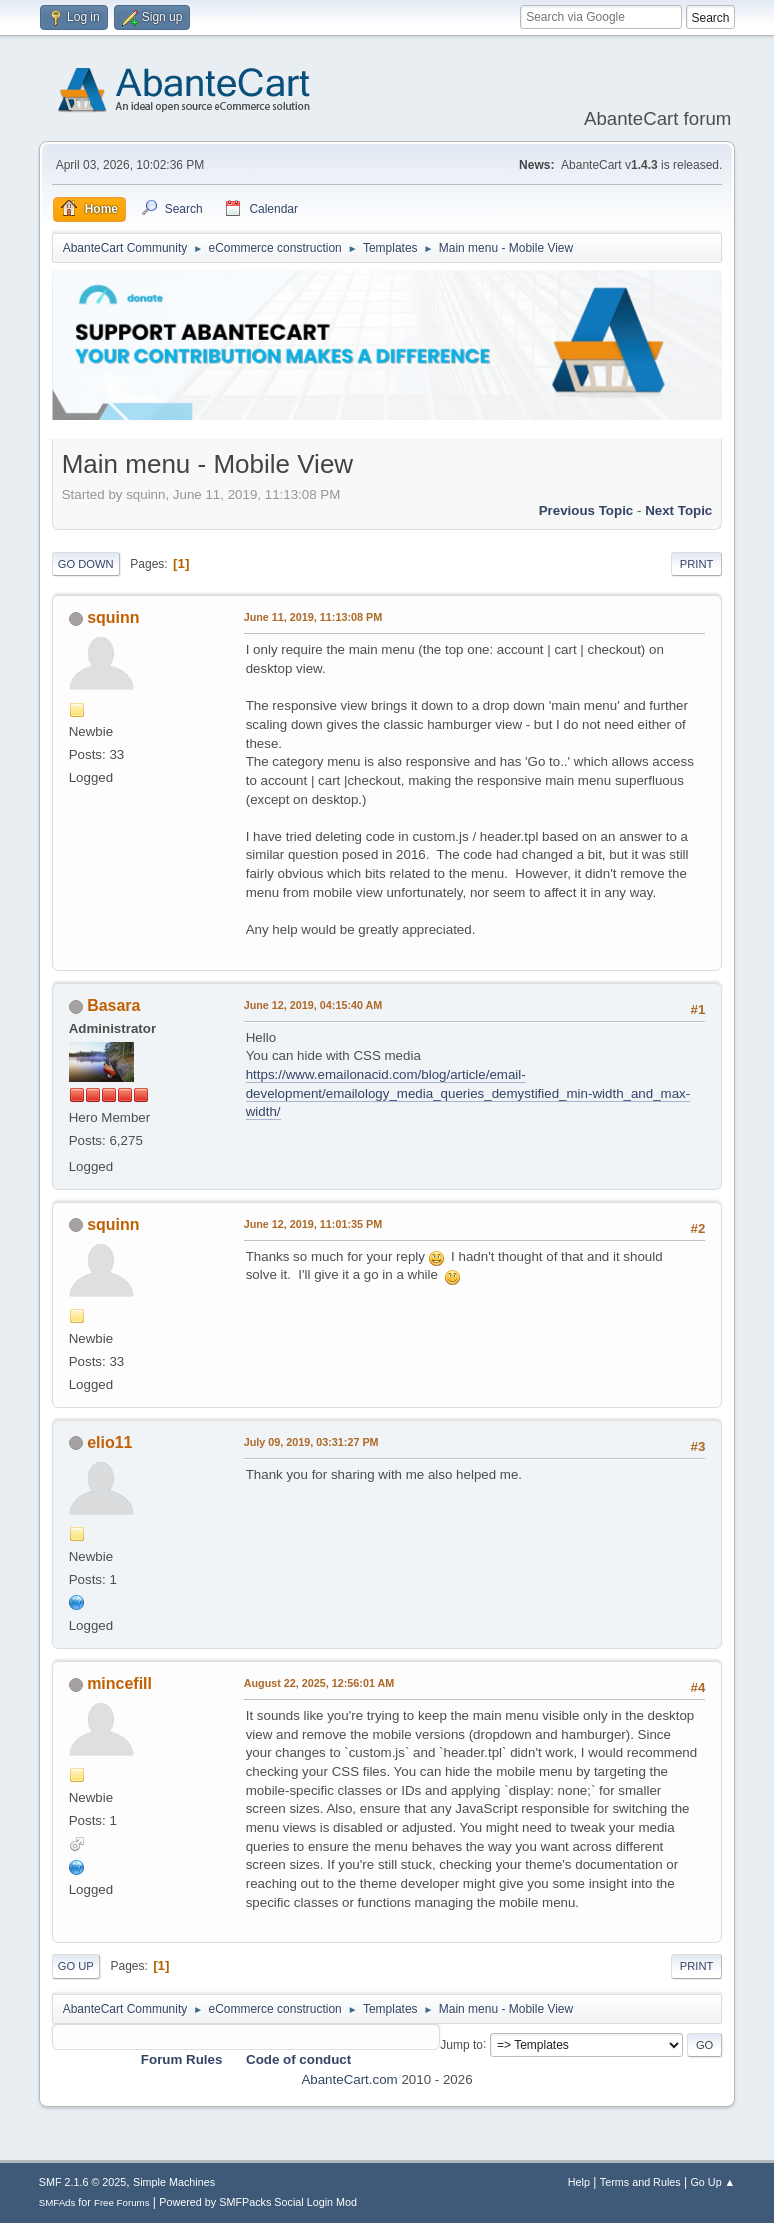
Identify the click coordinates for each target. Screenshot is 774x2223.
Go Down (86, 564)
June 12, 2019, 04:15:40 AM (313, 1005)
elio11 (109, 1442)
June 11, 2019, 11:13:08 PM (313, 617)
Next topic (678, 510)
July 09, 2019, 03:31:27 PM (311, 1442)
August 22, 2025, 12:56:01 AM (319, 1683)
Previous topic (586, 510)
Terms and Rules (640, 2182)
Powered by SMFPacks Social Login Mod (258, 2202)
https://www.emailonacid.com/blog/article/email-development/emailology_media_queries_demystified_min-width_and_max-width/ (468, 1093)
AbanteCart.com (349, 2079)
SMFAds (57, 2202)
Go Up (76, 1966)
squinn (113, 617)
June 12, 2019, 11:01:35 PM (313, 1224)
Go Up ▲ (712, 2182)
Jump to (461, 2044)
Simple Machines (174, 2182)
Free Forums (122, 2202)
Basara (113, 1005)
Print (697, 564)
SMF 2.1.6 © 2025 (83, 2182)
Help (579, 2182)
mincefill (119, 1683)
